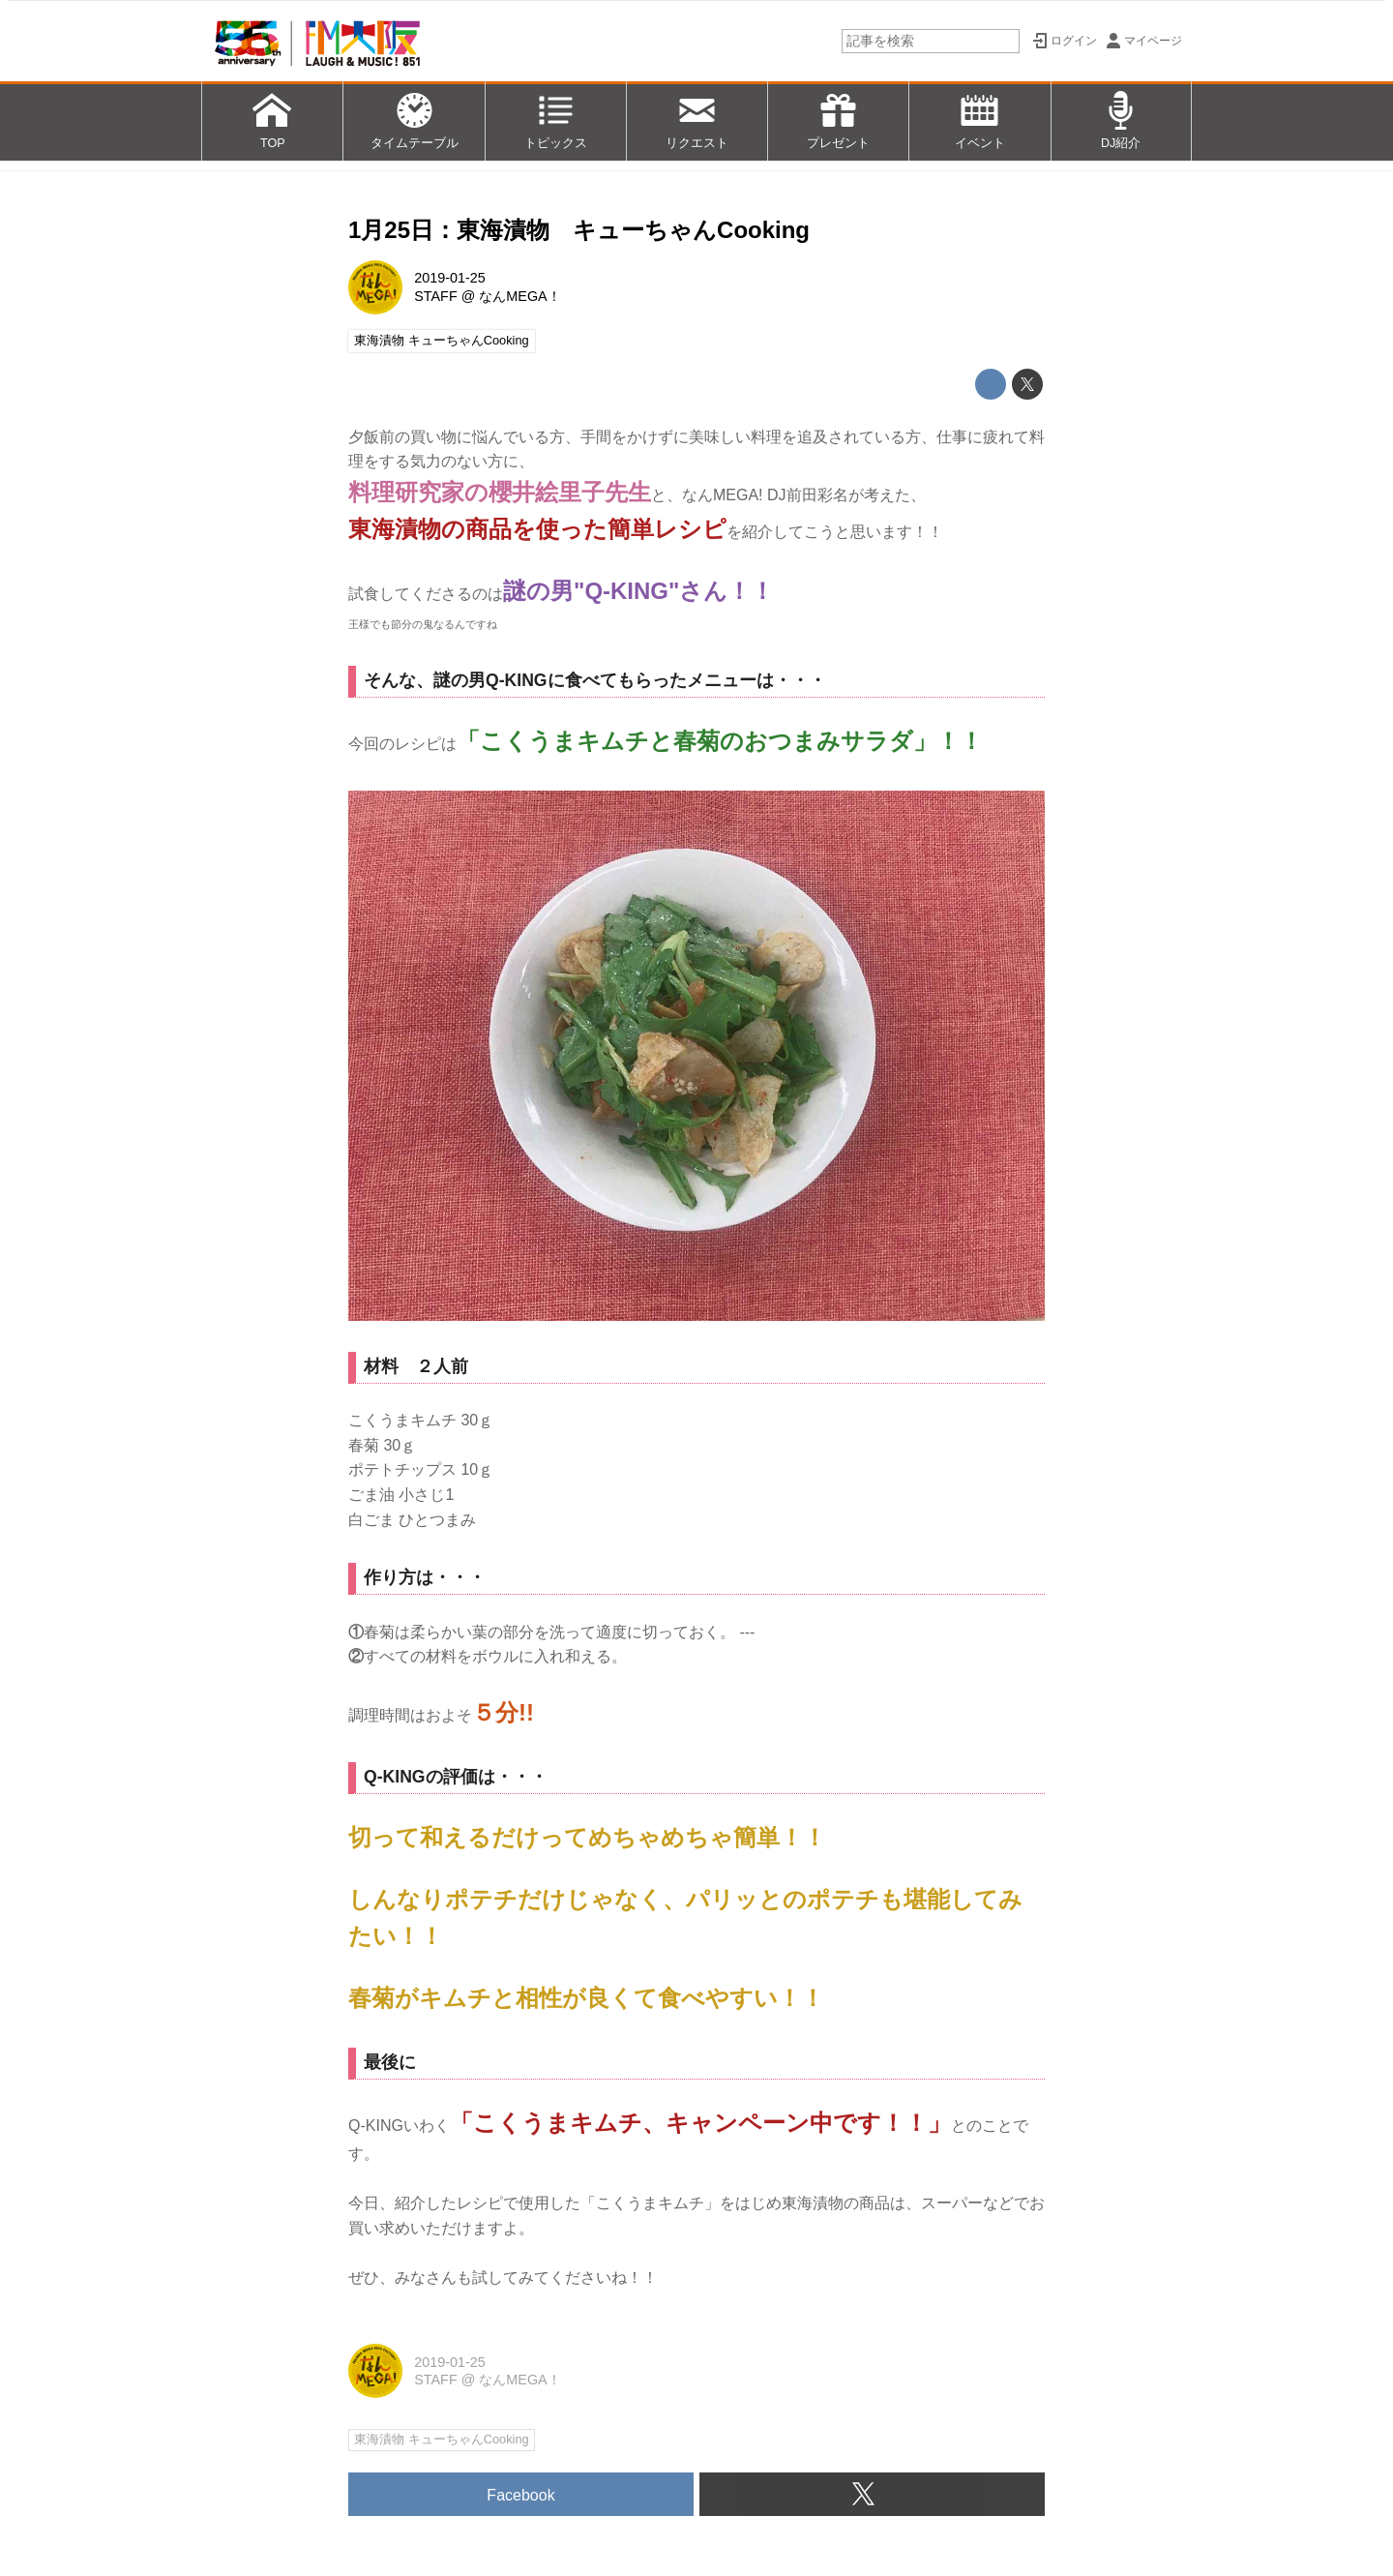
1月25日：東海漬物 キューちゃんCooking (579, 230)
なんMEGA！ (519, 296)
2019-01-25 (450, 277)
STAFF (436, 296)
